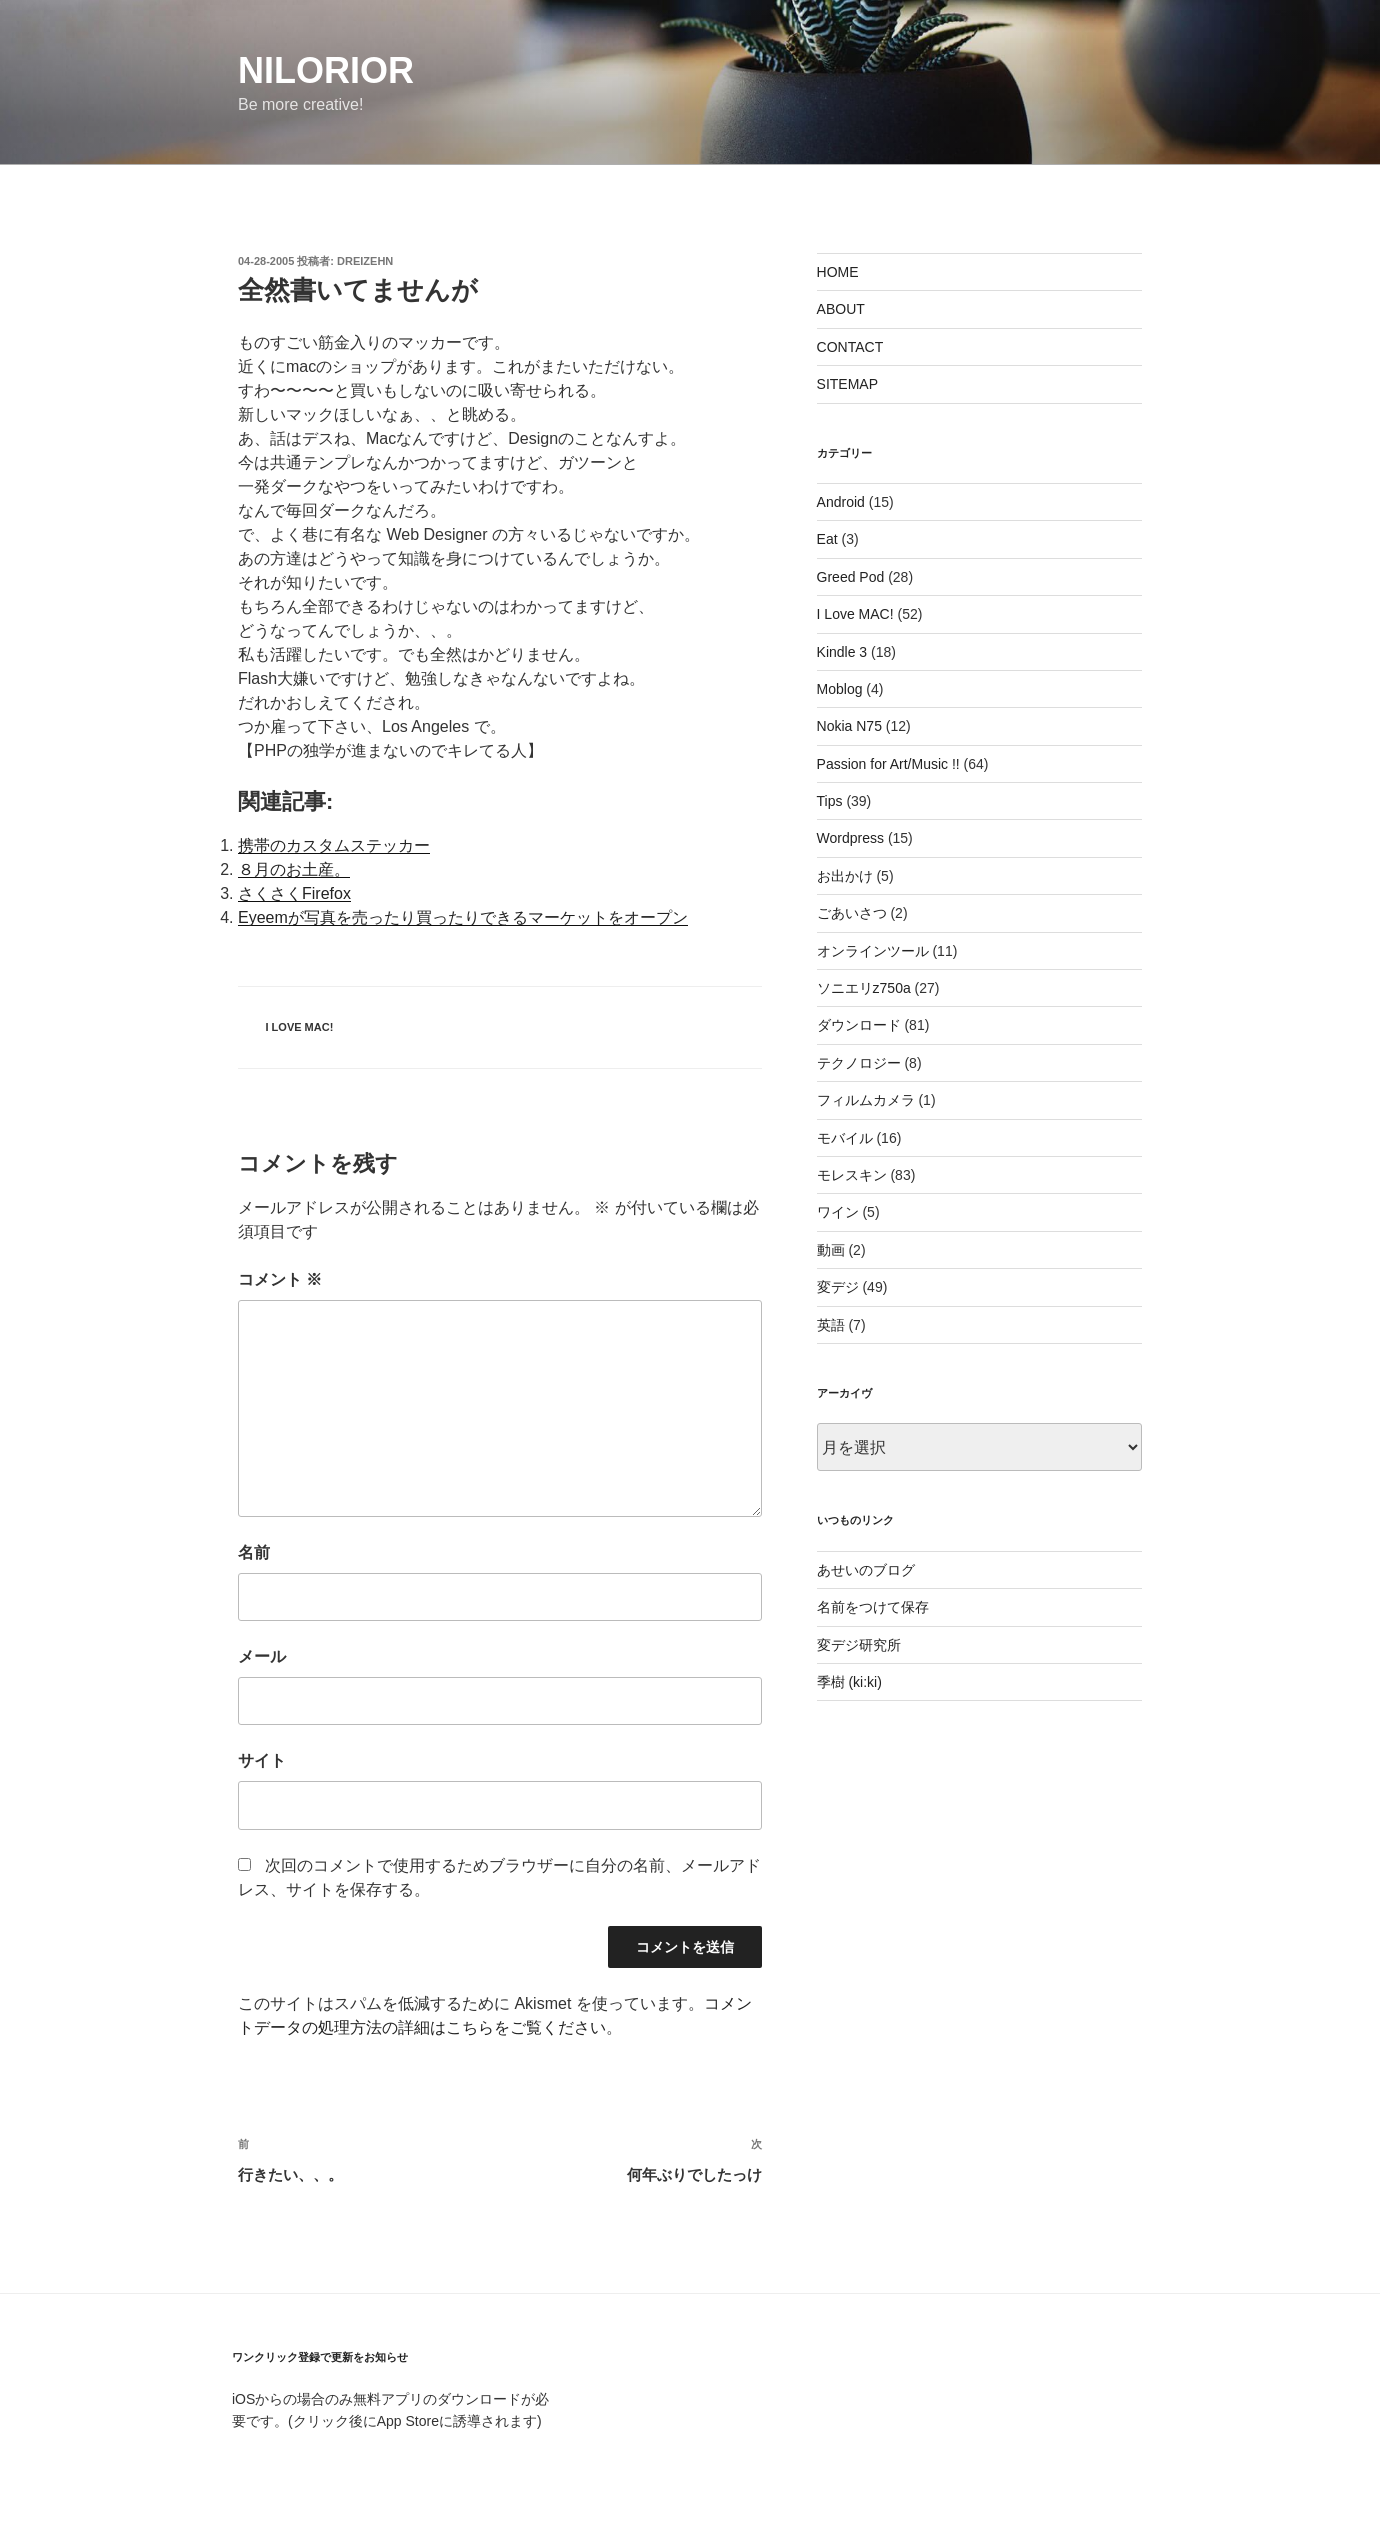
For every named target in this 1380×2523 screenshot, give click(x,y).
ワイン (838, 1212)
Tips (830, 801)
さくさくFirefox (294, 893)
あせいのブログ (866, 1570)
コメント (280, 1279)
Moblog (840, 689)
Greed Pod (851, 577)
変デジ (838, 1287)
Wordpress (850, 838)
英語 (831, 1325)
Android (841, 502)
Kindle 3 (842, 652)
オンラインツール (873, 951)
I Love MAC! (300, 1027)
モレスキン (852, 1175)
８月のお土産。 (294, 869)
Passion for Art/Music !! (888, 764)
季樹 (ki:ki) (849, 1682)
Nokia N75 (849, 726)
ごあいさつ (852, 913)
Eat (827, 539)
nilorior (326, 70)
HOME (838, 272)
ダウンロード (859, 1025)
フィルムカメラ (866, 1100)
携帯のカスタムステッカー (334, 845)
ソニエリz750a (864, 988)
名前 (254, 1552)
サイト (262, 1760)
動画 (831, 1250)
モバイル (845, 1138)
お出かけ (845, 876)
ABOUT (841, 309)
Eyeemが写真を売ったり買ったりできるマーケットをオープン (463, 917)
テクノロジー (859, 1063)
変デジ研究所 (859, 1645)
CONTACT (850, 347)
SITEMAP (847, 384)
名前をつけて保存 (873, 1607)
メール (262, 1656)
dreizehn (365, 261)
